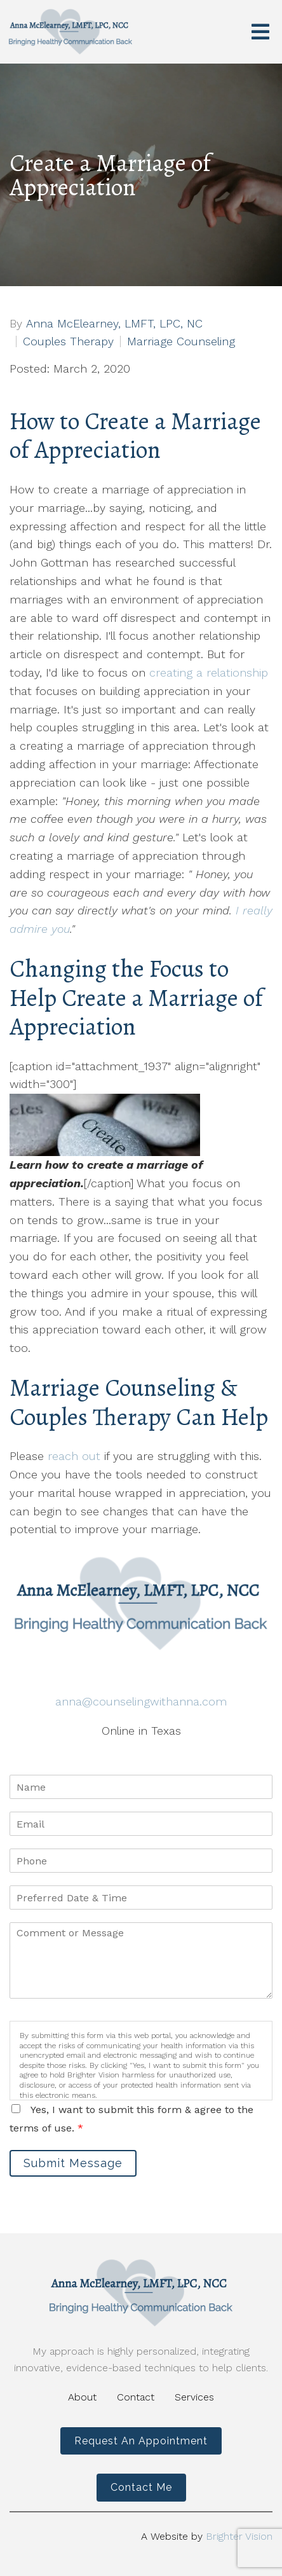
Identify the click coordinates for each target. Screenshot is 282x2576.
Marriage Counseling (181, 341)
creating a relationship (208, 672)
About (82, 2397)
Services (194, 2397)
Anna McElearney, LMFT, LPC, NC (114, 323)
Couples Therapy (68, 341)
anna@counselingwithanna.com (141, 1701)
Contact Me (141, 2487)
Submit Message (73, 2163)
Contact (135, 2397)
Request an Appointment (141, 2441)
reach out (72, 1456)
